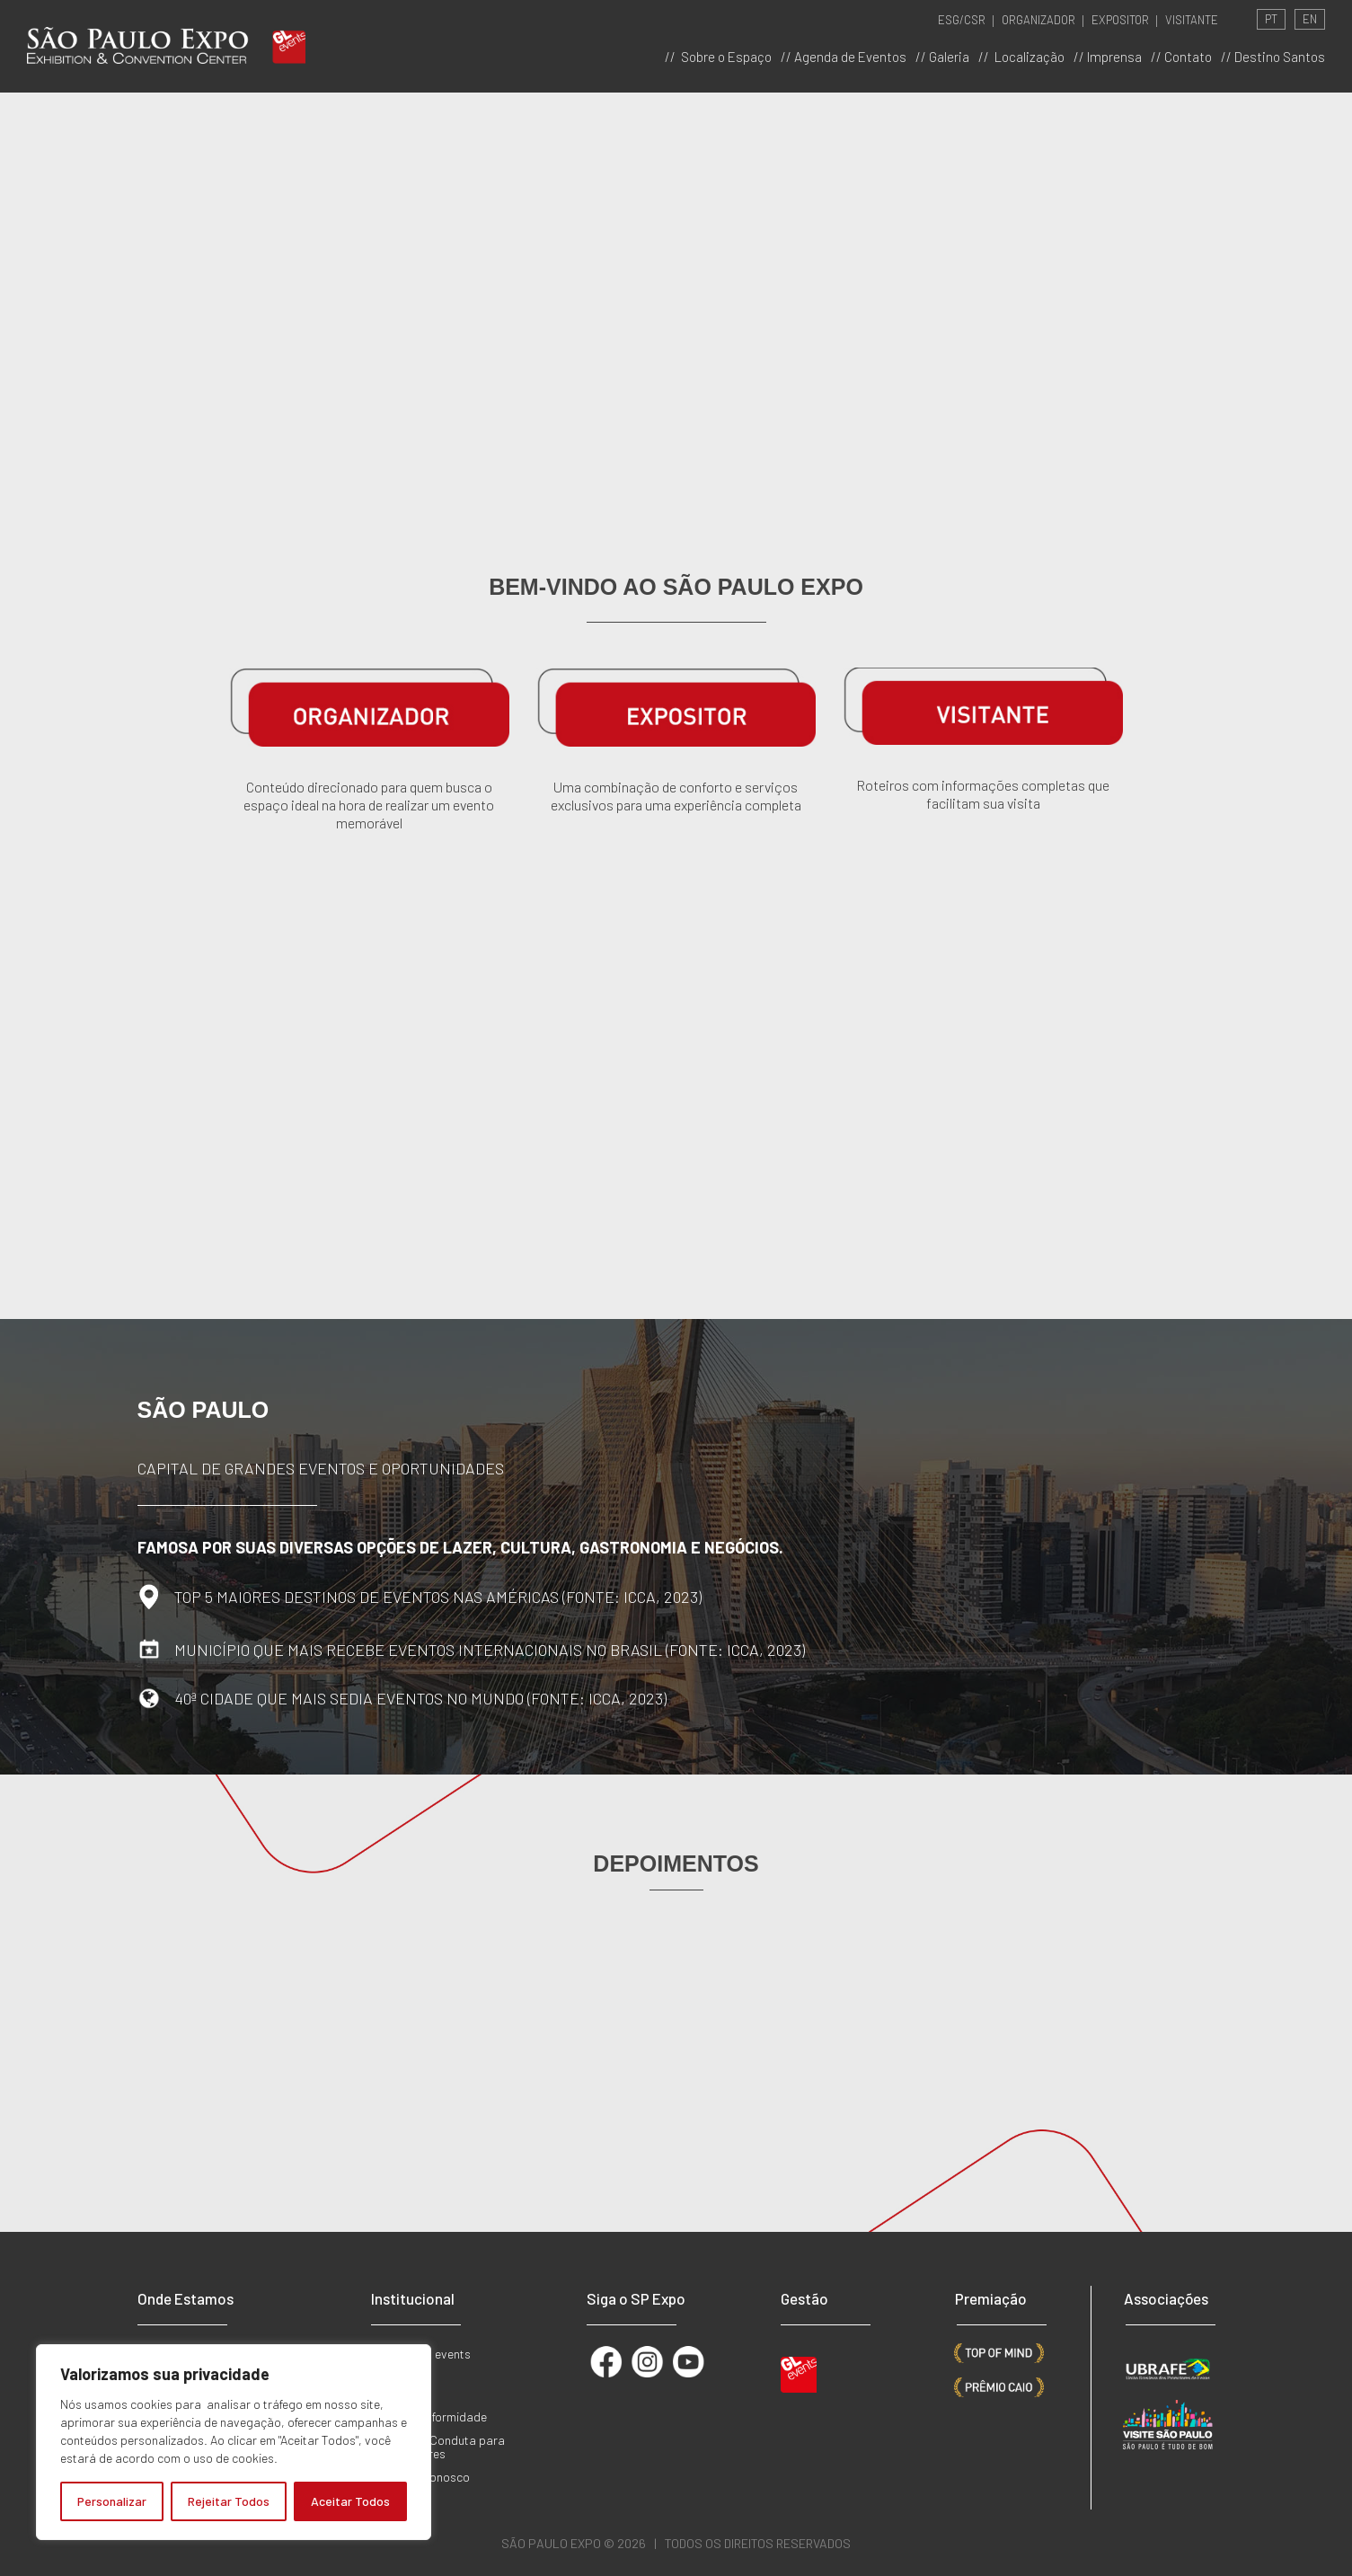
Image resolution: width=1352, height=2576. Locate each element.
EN (1310, 19)
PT (1271, 19)
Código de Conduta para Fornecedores (438, 2446)
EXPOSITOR (1120, 20)
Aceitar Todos (350, 2501)
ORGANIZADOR (1038, 20)
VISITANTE (1191, 20)
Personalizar (111, 2501)
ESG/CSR (961, 20)
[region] (233, 2442)
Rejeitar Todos (229, 2501)
